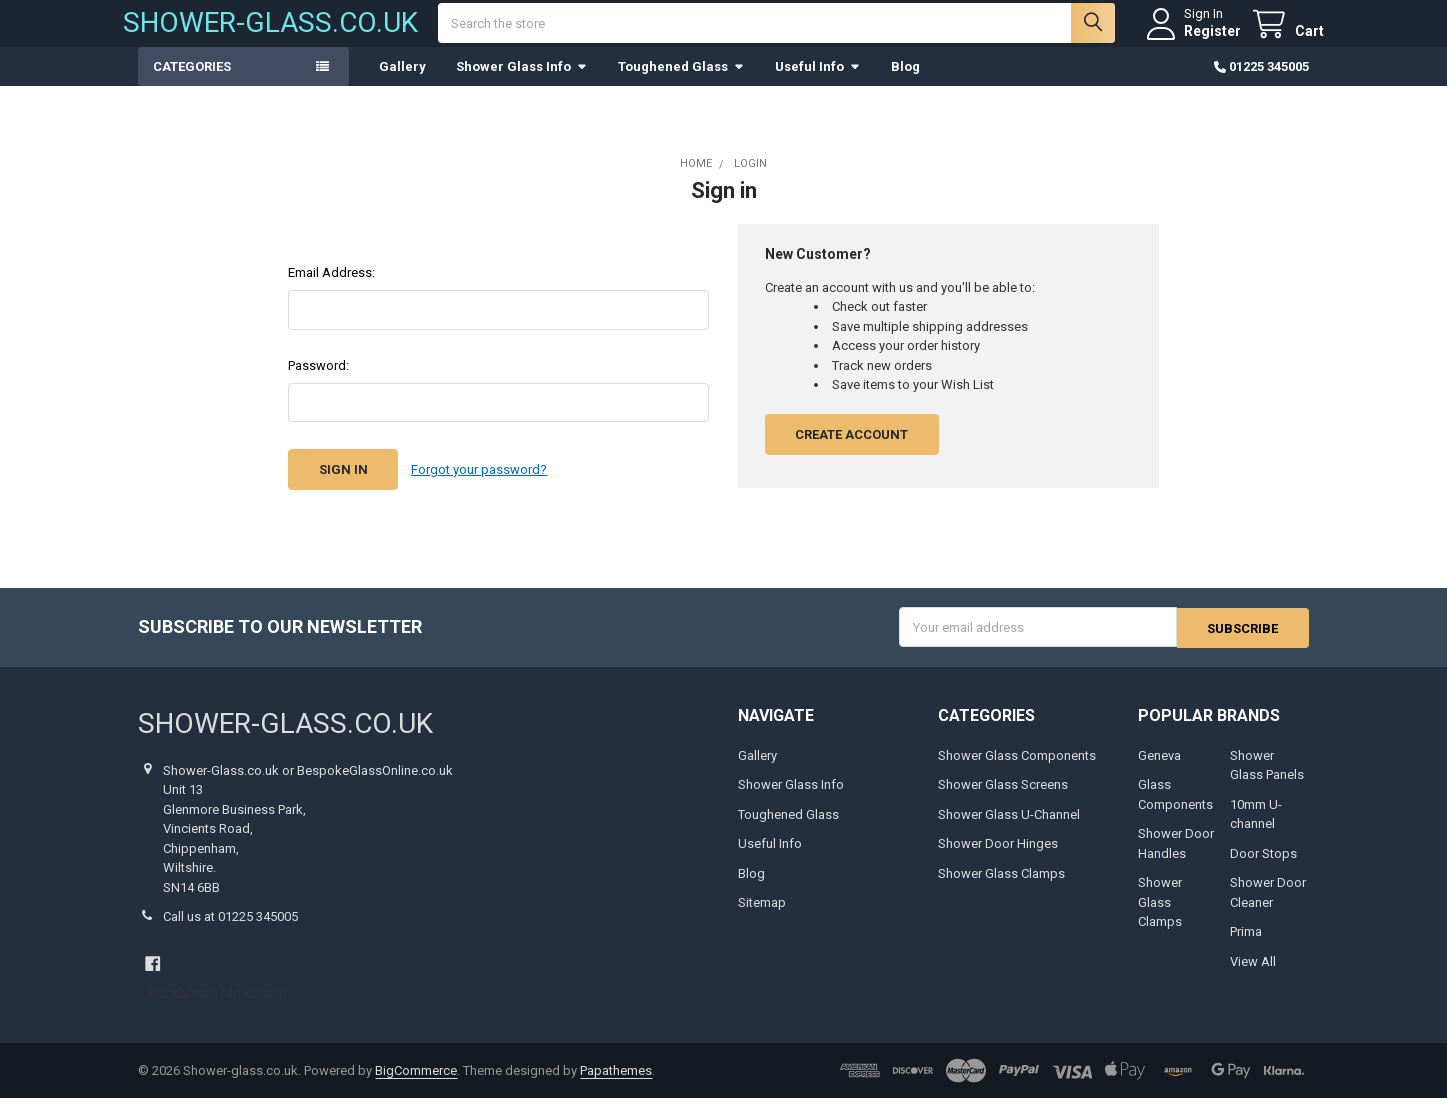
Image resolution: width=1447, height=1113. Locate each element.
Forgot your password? (479, 484)
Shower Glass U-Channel (1009, 828)
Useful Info (818, 81)
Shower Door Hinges (998, 858)
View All (1253, 975)
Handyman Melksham (218, 1008)
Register (1197, 38)
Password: (318, 380)
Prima (1246, 946)
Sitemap (762, 917)
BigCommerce (416, 1085)
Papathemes (616, 1085)
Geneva (1159, 769)
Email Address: (331, 287)
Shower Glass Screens (1003, 799)
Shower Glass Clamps (1001, 887)
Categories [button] (192, 81)
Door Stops (1263, 867)
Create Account (851, 449)
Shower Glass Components (1017, 769)
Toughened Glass (681, 81)
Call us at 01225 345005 (230, 931)
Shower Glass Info (522, 81)
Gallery (402, 81)
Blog (905, 81)
